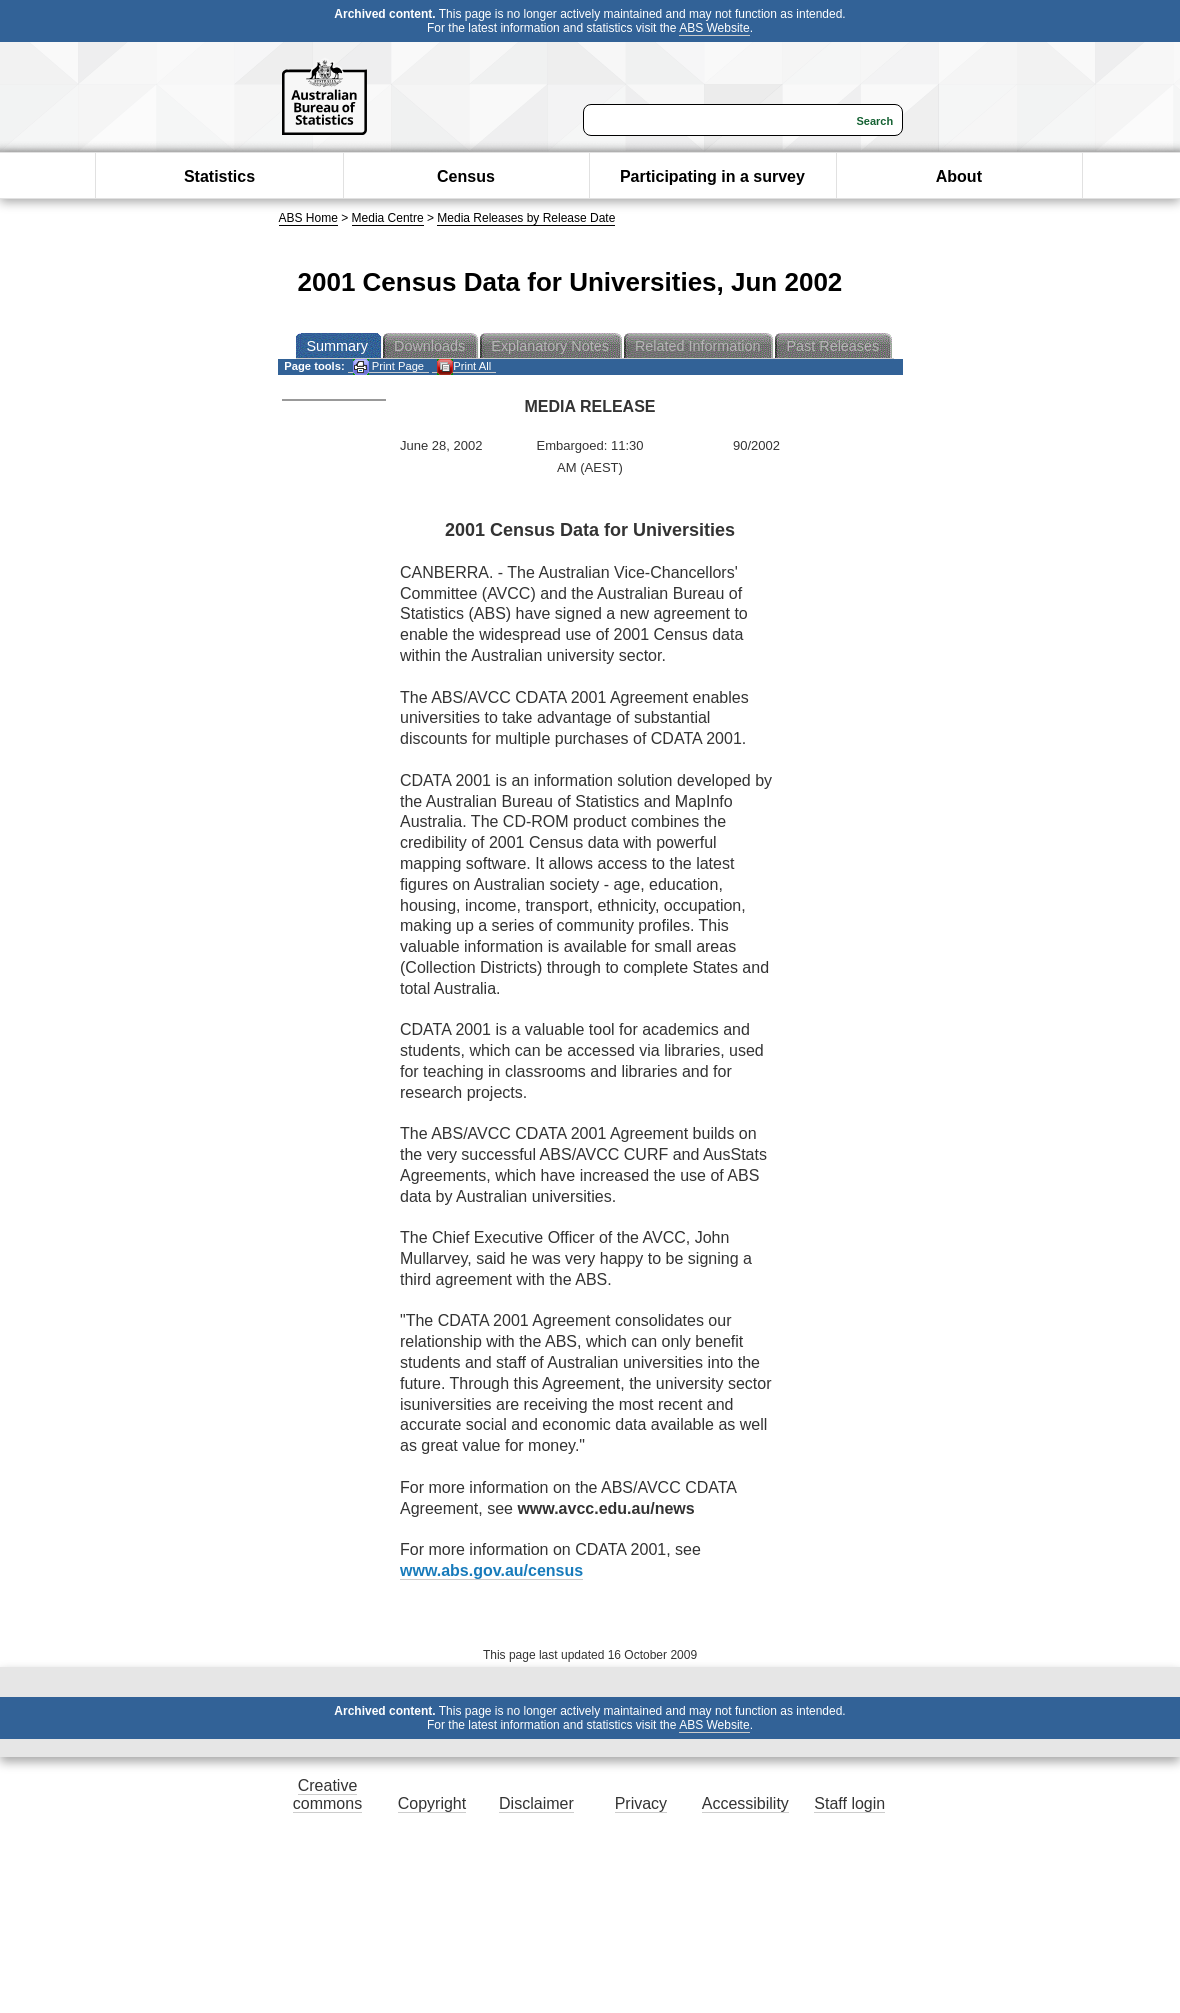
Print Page (388, 366)
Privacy (641, 1803)
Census (466, 176)
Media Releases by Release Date (526, 218)
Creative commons (327, 1794)
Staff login (849, 1803)
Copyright (432, 1803)
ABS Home (308, 218)
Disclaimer (536, 1803)
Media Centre (388, 218)
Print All (464, 366)
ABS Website (714, 28)
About (959, 176)
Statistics (219, 176)
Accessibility (745, 1803)
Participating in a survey (712, 176)
